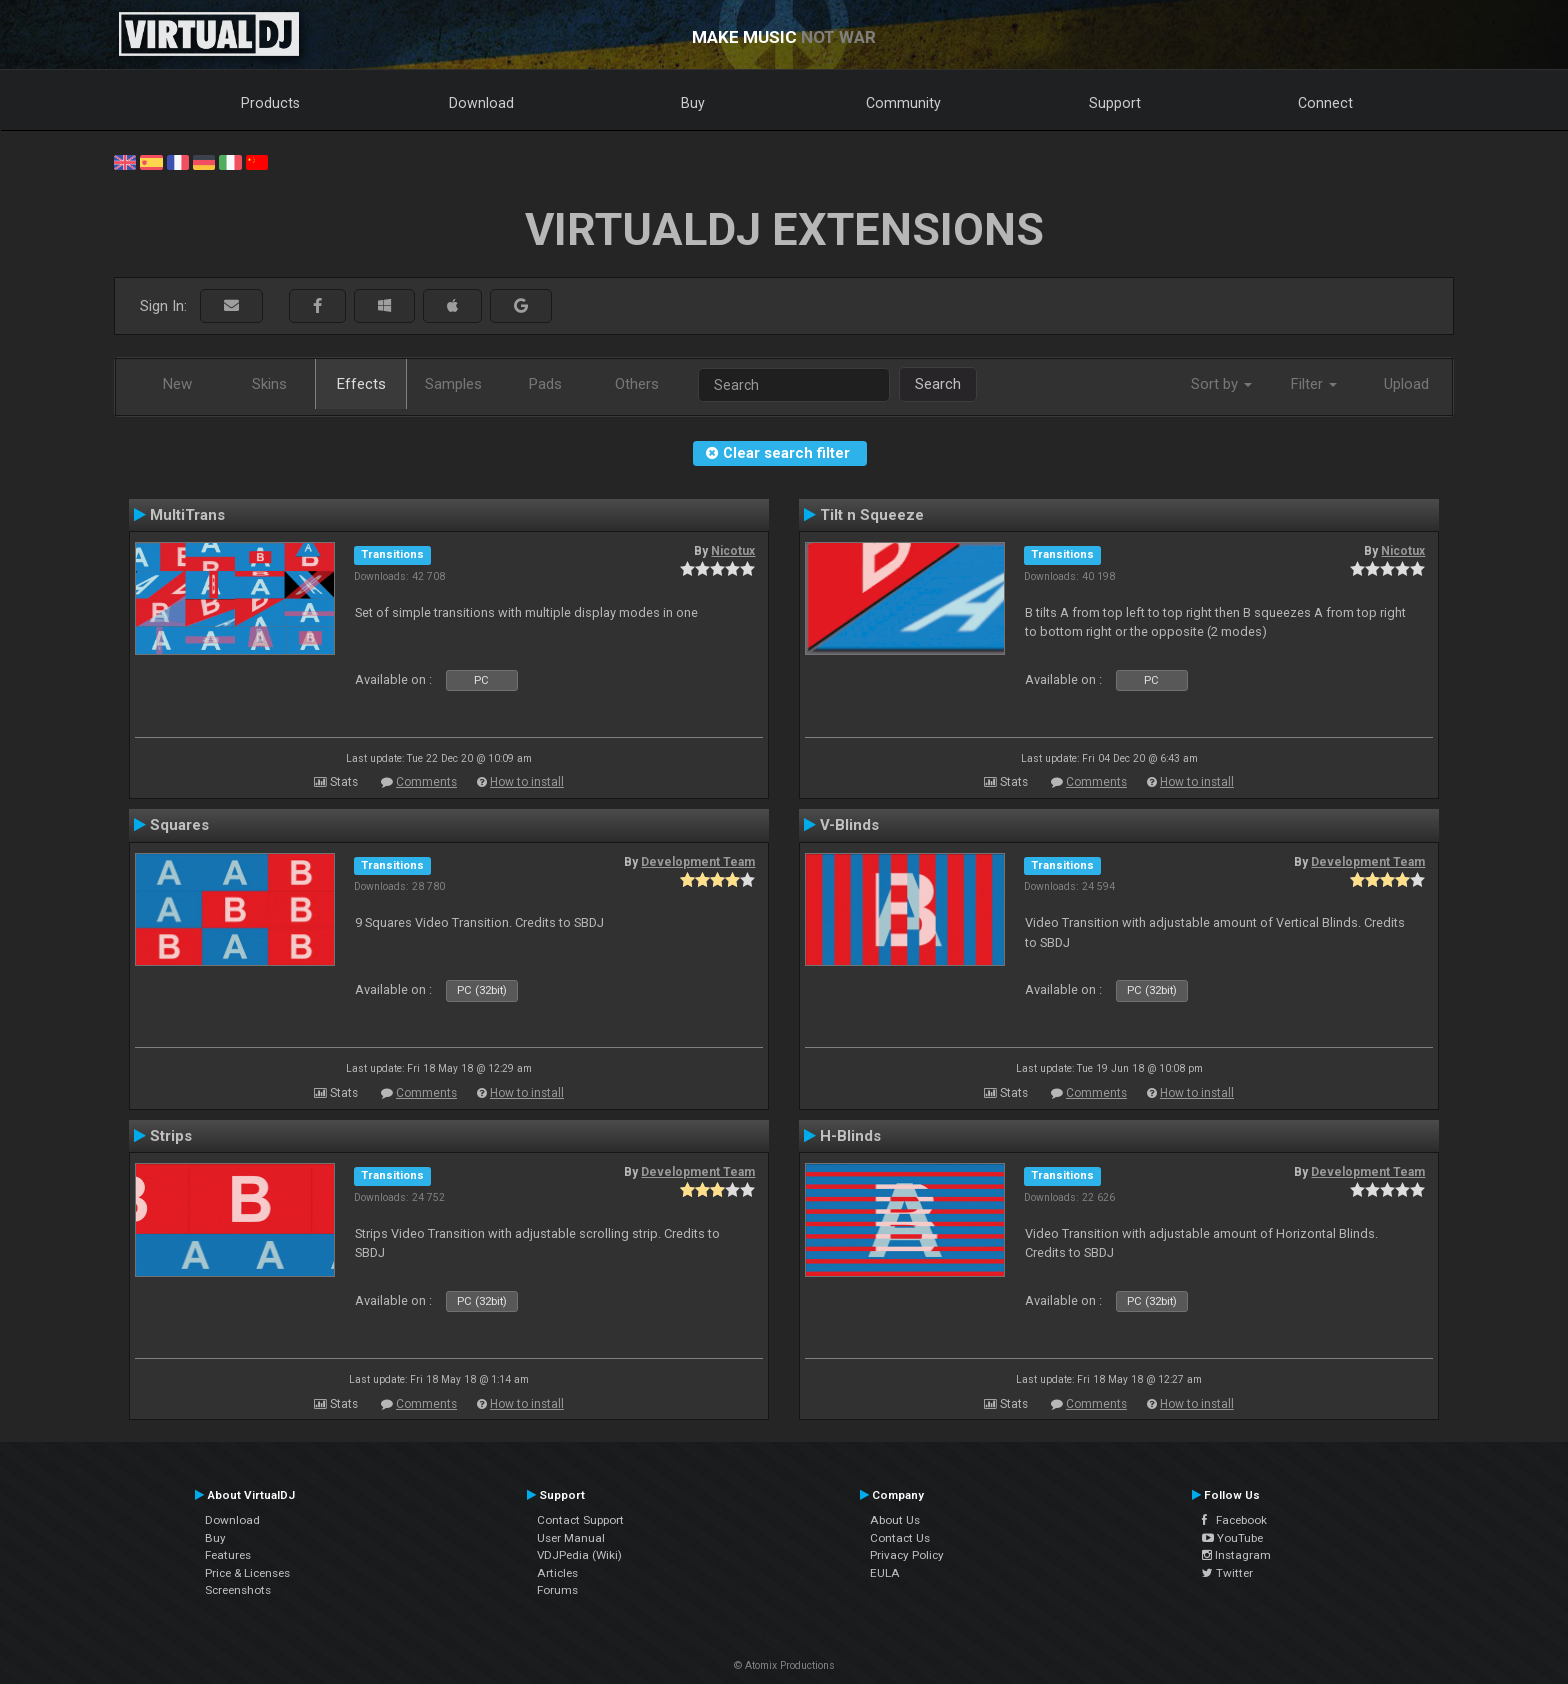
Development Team (698, 862)
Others (637, 384)
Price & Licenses (247, 1573)
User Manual (571, 1538)
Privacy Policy (907, 1555)
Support (1115, 103)
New (177, 384)
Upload (1406, 384)
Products (270, 103)
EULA (885, 1573)
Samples (453, 384)
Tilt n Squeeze (872, 515)
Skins (269, 384)
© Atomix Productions (784, 1665)
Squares (179, 825)
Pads (545, 384)
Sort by (1221, 384)
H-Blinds (850, 1136)
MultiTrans (187, 515)
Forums (557, 1590)
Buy (693, 103)
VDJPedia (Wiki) (579, 1555)
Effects (361, 384)
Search (938, 384)
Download (481, 103)
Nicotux (733, 551)
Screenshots (238, 1590)
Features (228, 1555)
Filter (1314, 384)
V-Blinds (849, 825)
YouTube (1232, 1538)
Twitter (1227, 1573)
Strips (171, 1136)
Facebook (1234, 1520)
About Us (895, 1520)
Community (903, 103)
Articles (557, 1573)
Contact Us (900, 1538)
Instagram (1236, 1555)
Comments (426, 782)
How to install (527, 782)
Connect (1325, 103)
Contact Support (580, 1520)
